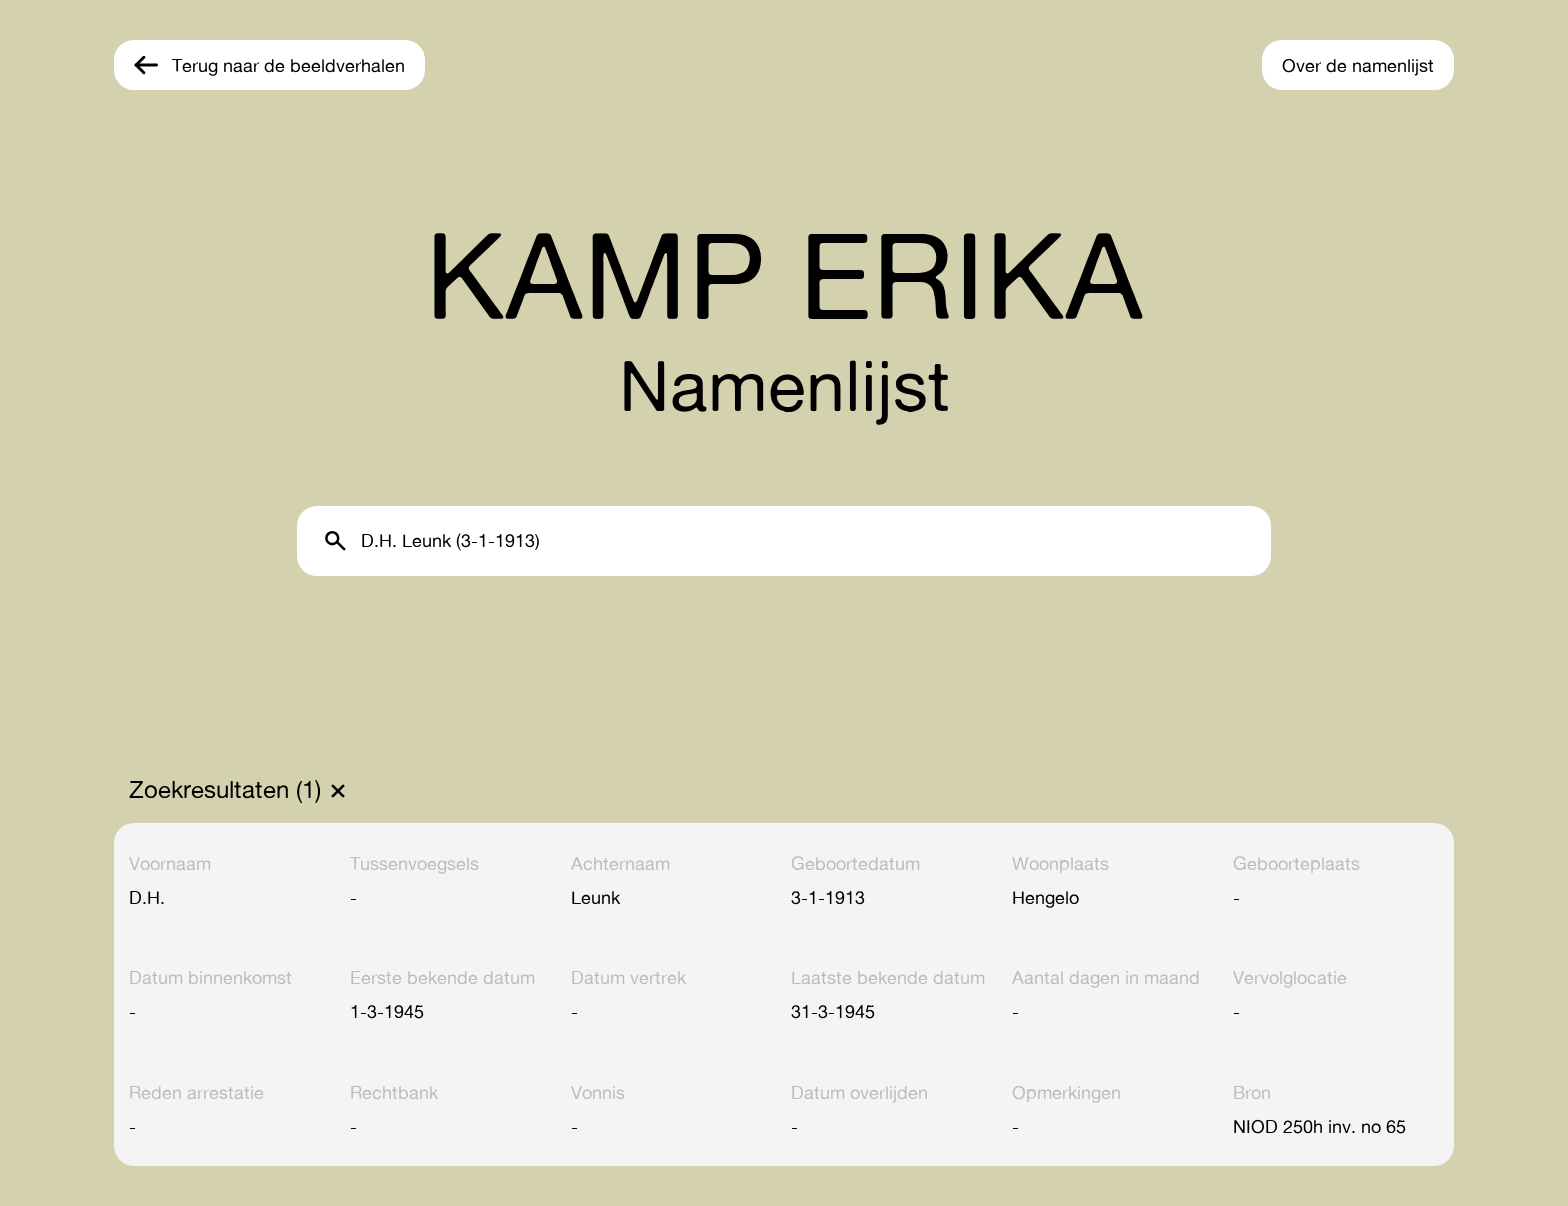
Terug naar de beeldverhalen (288, 65)
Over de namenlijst (1358, 65)
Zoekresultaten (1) (225, 790)
